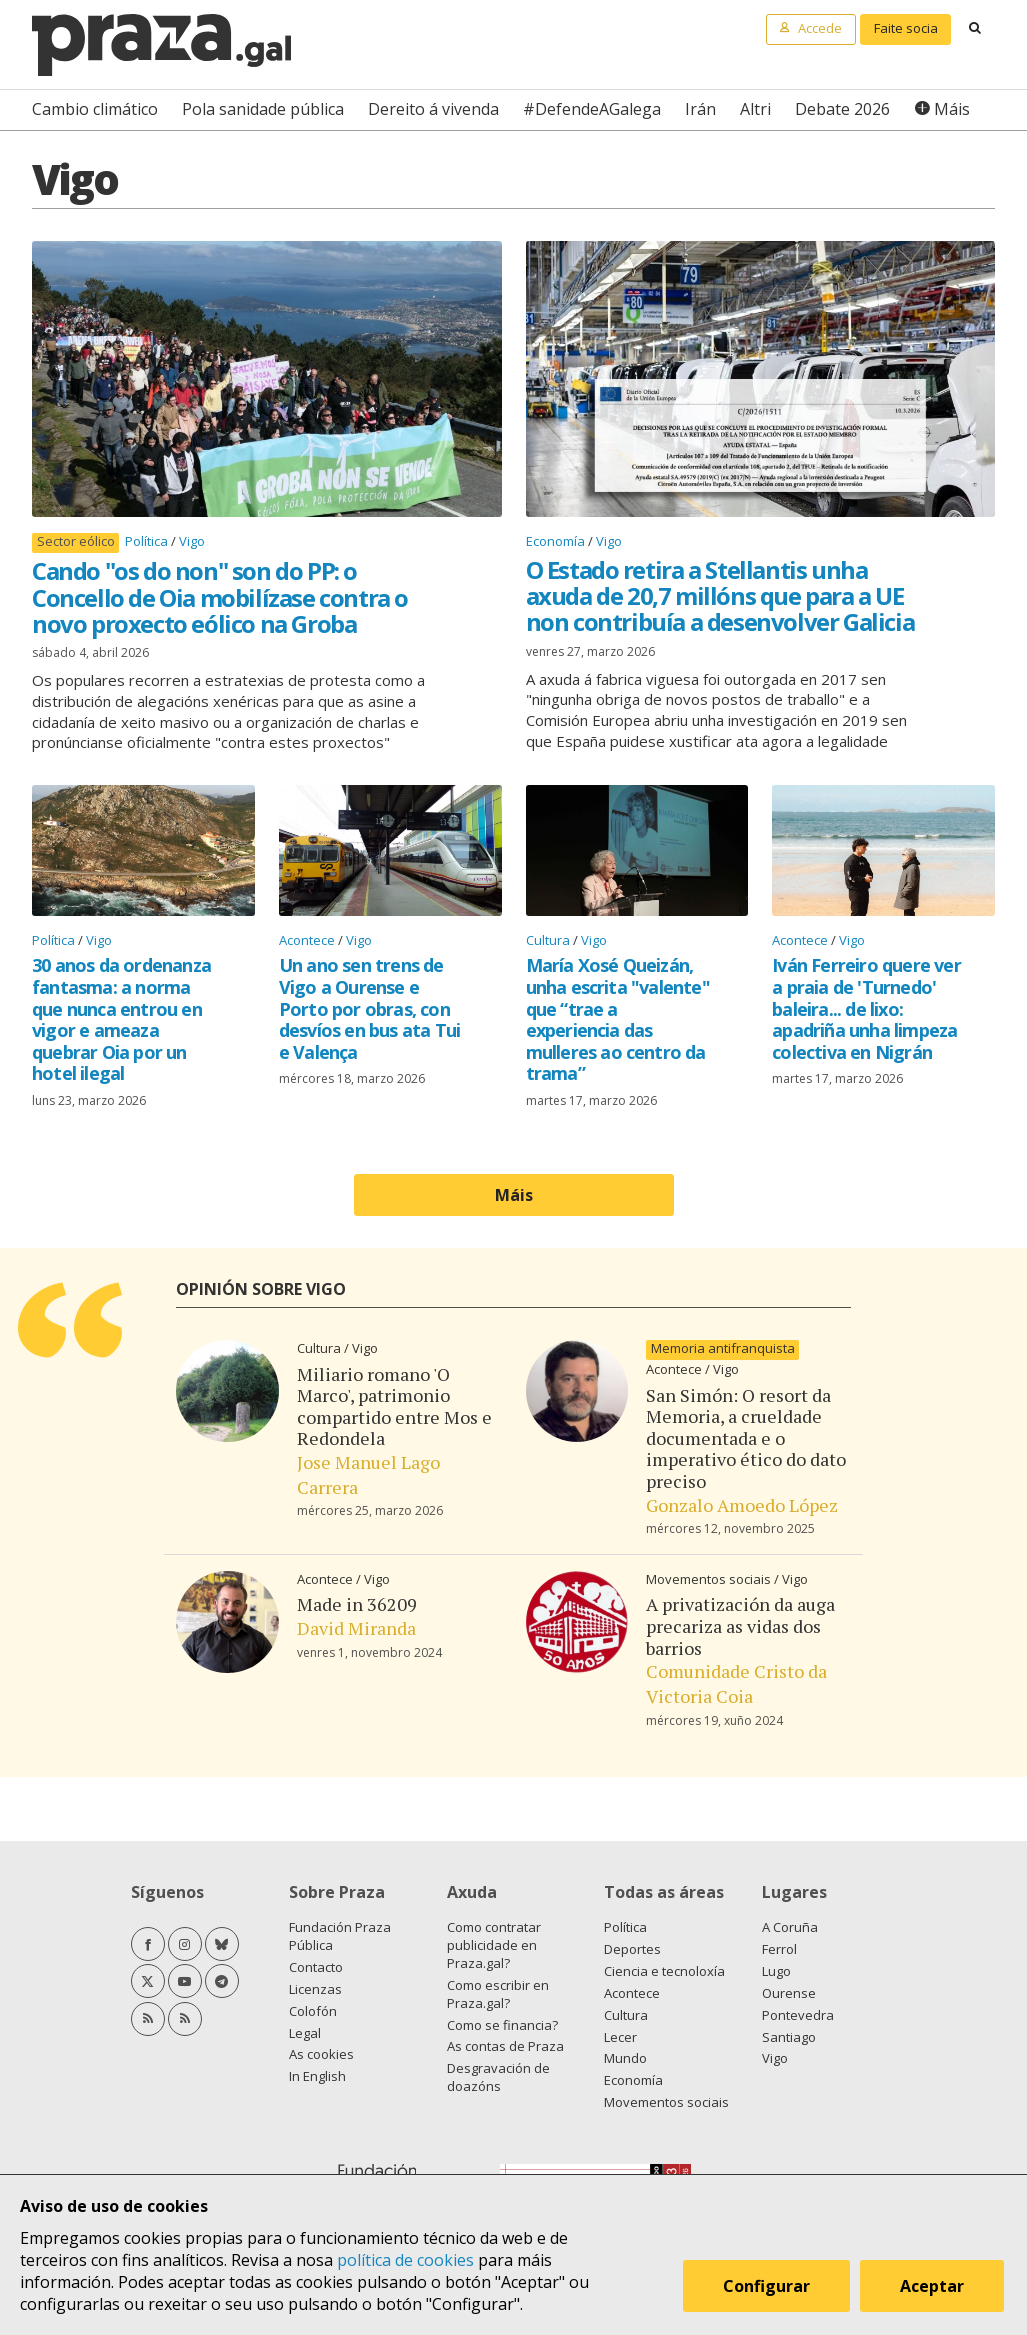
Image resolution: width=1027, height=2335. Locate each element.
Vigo (192, 541)
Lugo (776, 1971)
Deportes (632, 1949)
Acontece (308, 940)
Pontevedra (798, 2015)
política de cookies (405, 2260)
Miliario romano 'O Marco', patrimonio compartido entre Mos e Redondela (394, 1406)
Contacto (316, 1967)
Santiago (789, 2037)
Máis (952, 109)
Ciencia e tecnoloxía (664, 1971)
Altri (755, 109)
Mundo (625, 2058)
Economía (557, 541)
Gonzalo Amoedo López (742, 1505)
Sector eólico (76, 541)
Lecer (620, 2037)
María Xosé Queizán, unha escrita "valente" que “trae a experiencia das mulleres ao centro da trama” (618, 1019)
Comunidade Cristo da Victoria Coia (736, 1683)
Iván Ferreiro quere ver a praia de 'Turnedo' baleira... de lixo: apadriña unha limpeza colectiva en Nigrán (866, 1008)
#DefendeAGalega (592, 109)
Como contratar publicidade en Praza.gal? (494, 1945)
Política (148, 541)
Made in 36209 (357, 1604)
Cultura (549, 940)
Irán (700, 109)
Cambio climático (95, 109)
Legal (305, 2033)
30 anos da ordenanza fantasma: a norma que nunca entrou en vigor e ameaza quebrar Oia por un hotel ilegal (121, 1019)
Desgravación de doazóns (498, 2077)
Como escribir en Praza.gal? (498, 1994)
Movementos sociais (710, 1579)
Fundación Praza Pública (340, 1936)
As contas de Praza (505, 2046)
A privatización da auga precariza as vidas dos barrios (740, 1625)
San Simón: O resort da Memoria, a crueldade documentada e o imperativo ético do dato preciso (746, 1438)
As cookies (321, 2054)
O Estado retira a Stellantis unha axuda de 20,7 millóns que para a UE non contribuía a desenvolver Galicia (720, 596)
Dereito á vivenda (433, 109)
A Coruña (790, 1927)
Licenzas (315, 1989)
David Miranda (356, 1628)
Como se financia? (502, 2025)
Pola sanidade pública (263, 109)
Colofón (313, 2011)
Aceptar (935, 2289)
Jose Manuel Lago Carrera (368, 1474)
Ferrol (779, 1949)
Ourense (789, 1993)
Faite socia (906, 28)
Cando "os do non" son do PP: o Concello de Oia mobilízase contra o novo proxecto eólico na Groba (220, 597)
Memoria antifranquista (723, 1348)
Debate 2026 (842, 109)
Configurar (769, 2289)
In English (317, 2076)
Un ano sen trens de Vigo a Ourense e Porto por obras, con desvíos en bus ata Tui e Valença (369, 1008)
